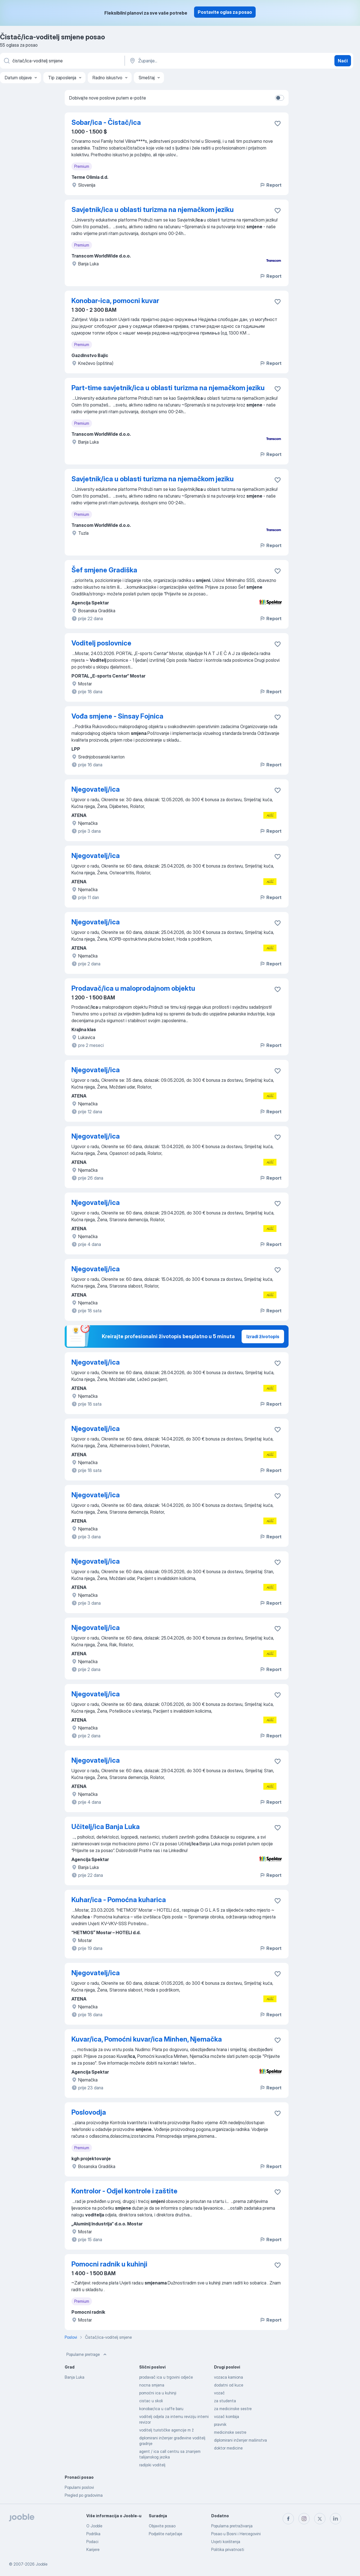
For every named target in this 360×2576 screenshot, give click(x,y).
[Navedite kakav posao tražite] (62, 61)
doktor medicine (228, 2448)
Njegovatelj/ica (95, 789)
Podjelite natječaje (165, 2533)
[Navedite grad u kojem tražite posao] (187, 61)
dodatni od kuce (228, 2385)
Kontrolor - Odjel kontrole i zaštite (124, 2191)
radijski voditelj (152, 2464)
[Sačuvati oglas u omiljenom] (278, 123)
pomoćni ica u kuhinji (157, 2392)
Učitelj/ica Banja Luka (105, 1827)
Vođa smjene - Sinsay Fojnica (117, 716)
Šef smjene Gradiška (104, 570)
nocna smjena (151, 2385)
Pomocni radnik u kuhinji (109, 2264)
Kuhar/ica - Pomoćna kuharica (118, 1900)
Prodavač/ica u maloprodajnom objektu (133, 988)
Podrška (93, 2533)
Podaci (92, 2541)
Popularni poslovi (79, 2487)
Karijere (93, 2549)
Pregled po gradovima (84, 2495)
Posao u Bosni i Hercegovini (236, 2533)
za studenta (225, 2400)
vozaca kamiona (228, 2377)
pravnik (220, 2424)
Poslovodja (88, 2112)
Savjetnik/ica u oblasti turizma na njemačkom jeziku (152, 210)
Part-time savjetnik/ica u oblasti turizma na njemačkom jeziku (168, 388)
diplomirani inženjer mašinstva (240, 2440)
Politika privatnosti (227, 2549)
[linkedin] (335, 2518)
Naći (343, 61)
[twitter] (319, 2518)
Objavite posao (162, 2525)
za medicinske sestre (233, 2408)
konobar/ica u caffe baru (161, 2408)
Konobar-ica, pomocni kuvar (115, 301)
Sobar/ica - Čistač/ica (106, 122)
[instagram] (304, 2518)
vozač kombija (226, 2416)
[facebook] (288, 2518)
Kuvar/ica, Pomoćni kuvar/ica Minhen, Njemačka (146, 2039)
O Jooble (94, 2525)
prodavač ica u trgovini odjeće (166, 2377)
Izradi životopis (262, 1336)
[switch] (279, 98)
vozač (219, 2392)
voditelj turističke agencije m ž (166, 2430)
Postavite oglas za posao (225, 12)
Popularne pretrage (87, 2354)
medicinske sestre (230, 2432)
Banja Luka (74, 2377)
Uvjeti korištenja (225, 2541)
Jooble (42, 2564)
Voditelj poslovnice (101, 643)
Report (271, 185)
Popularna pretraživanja (232, 2525)
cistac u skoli (151, 2400)
